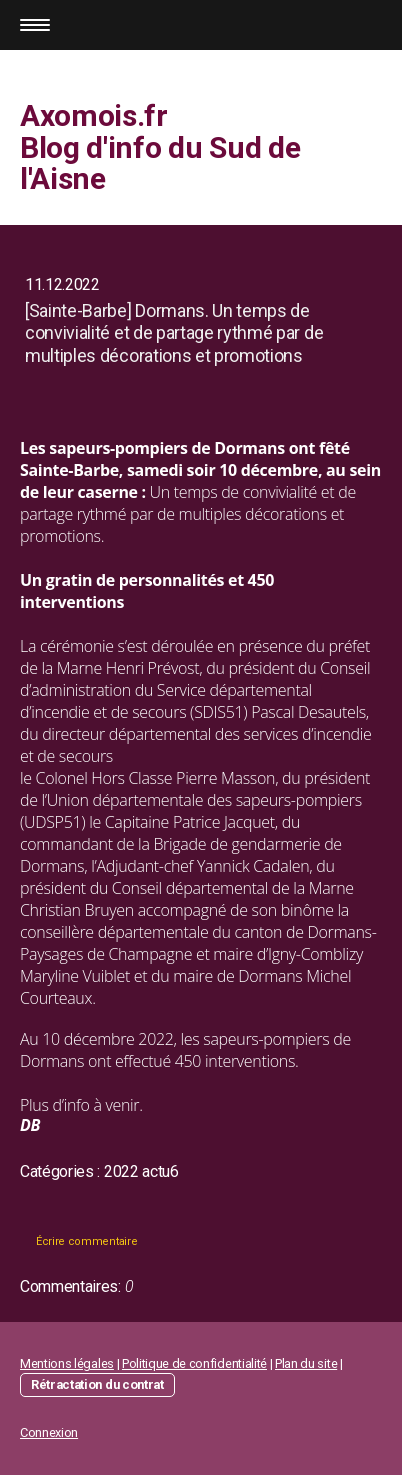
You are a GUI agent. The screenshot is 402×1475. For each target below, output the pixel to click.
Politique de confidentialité (194, 1363)
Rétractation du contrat (97, 1384)
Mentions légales (67, 1363)
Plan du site (306, 1363)
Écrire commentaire (86, 1241)
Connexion (49, 1432)
